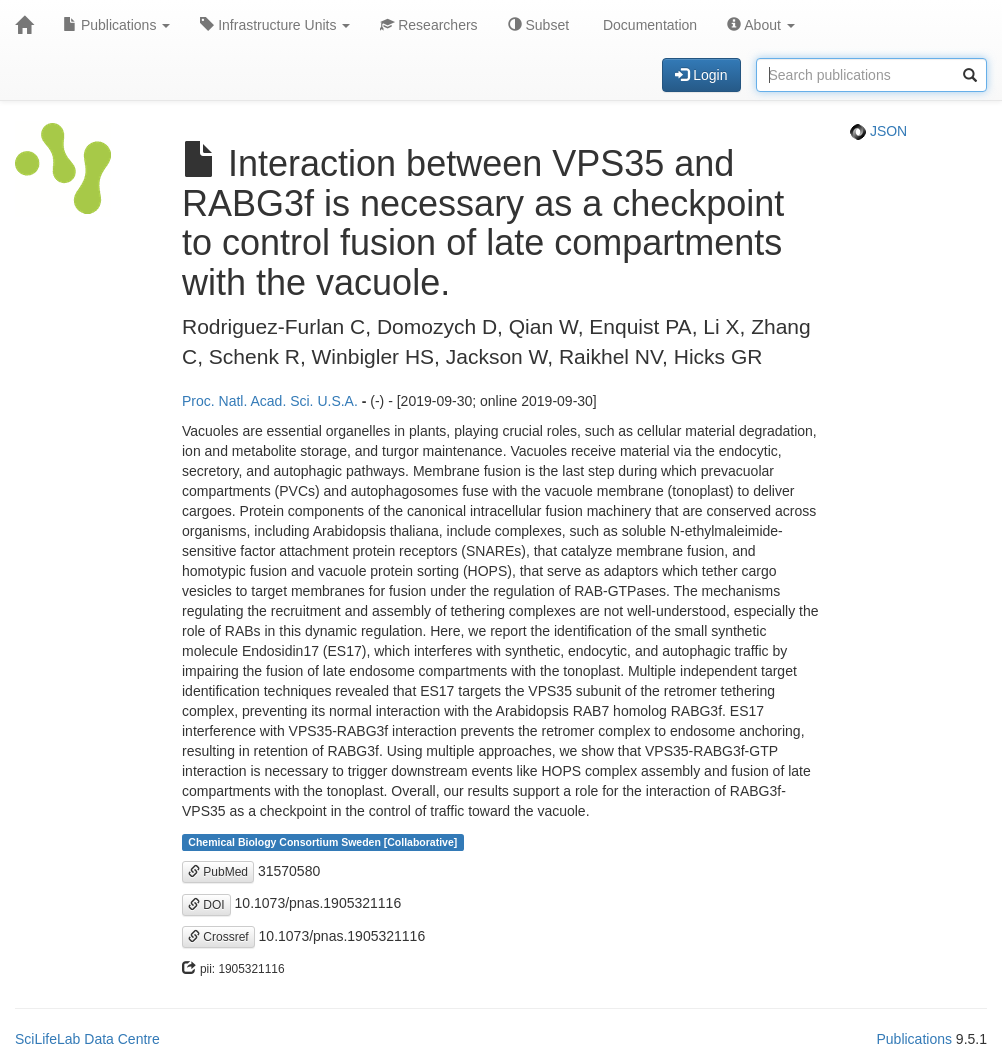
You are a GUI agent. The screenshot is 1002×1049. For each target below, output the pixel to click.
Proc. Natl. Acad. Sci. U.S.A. (270, 401)
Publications (116, 25)
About (761, 25)
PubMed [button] (218, 872)
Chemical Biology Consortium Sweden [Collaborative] (322, 842)
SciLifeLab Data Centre (87, 1039)
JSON (878, 131)
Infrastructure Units (275, 25)
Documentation (648, 25)
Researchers (428, 25)
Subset (538, 25)
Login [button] (701, 75)
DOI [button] (206, 905)
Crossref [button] (218, 937)
